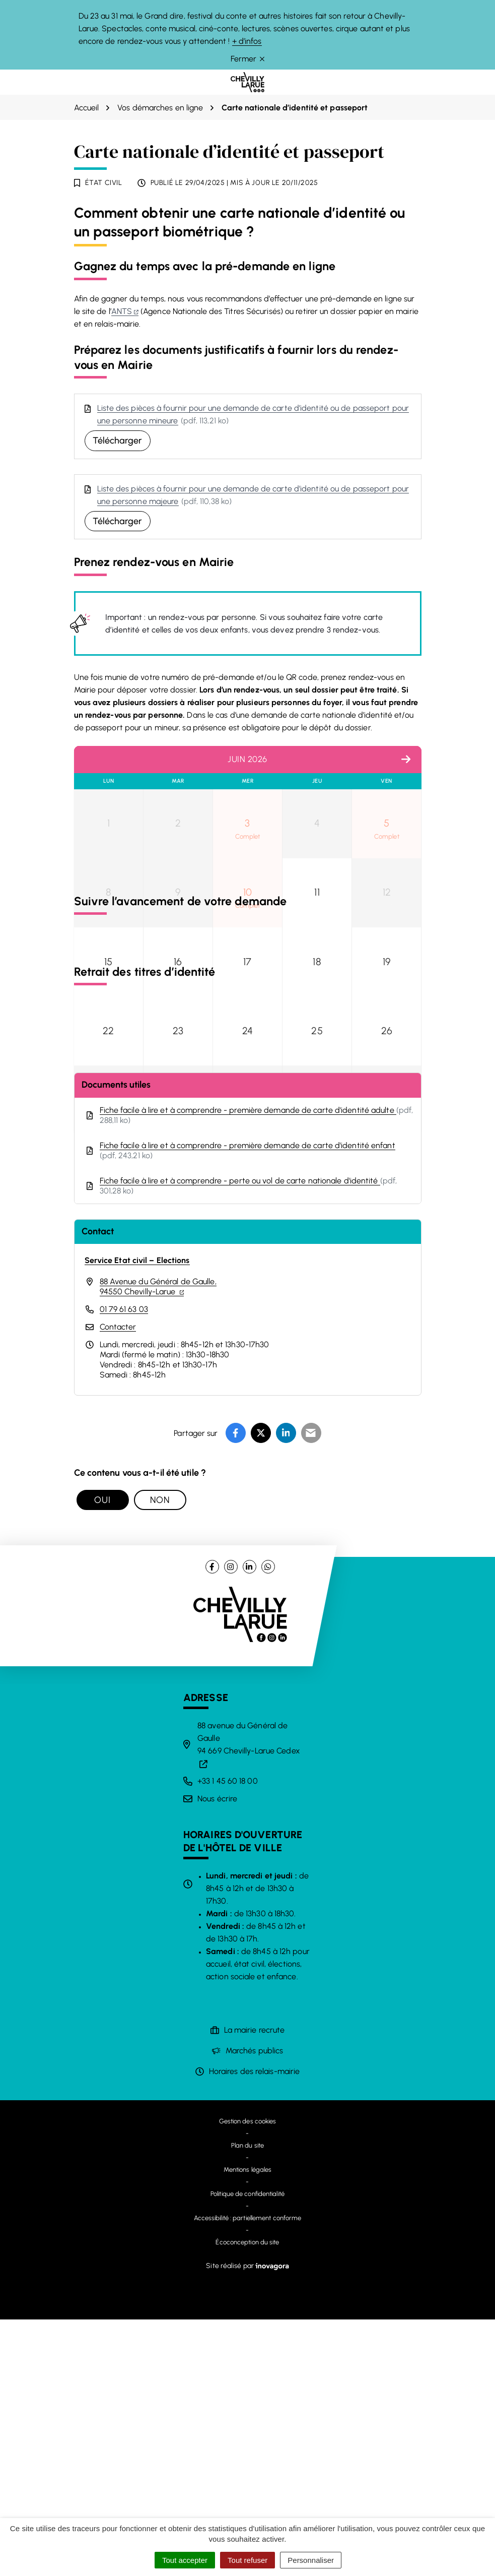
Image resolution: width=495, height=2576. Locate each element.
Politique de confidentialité (247, 2450)
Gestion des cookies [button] (247, 2377)
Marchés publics (255, 2307)
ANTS (124, 311)
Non (160, 1756)
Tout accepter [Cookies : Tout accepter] (184, 2560)
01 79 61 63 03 (124, 1565)
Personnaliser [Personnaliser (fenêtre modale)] (311, 2560)
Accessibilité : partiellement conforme (248, 2474)
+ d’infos (247, 41)
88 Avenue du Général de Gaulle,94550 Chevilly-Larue (158, 1543)
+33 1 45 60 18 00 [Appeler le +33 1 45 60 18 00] (227, 2037)
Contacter (118, 1583)
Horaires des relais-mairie (254, 2328)
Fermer (247, 59)
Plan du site (247, 2402)
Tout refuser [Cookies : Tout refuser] (247, 2560)
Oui (102, 1756)
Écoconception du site (247, 2498)
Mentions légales (248, 2426)
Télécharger (118, 440)
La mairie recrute (254, 2286)
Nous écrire (217, 2055)
